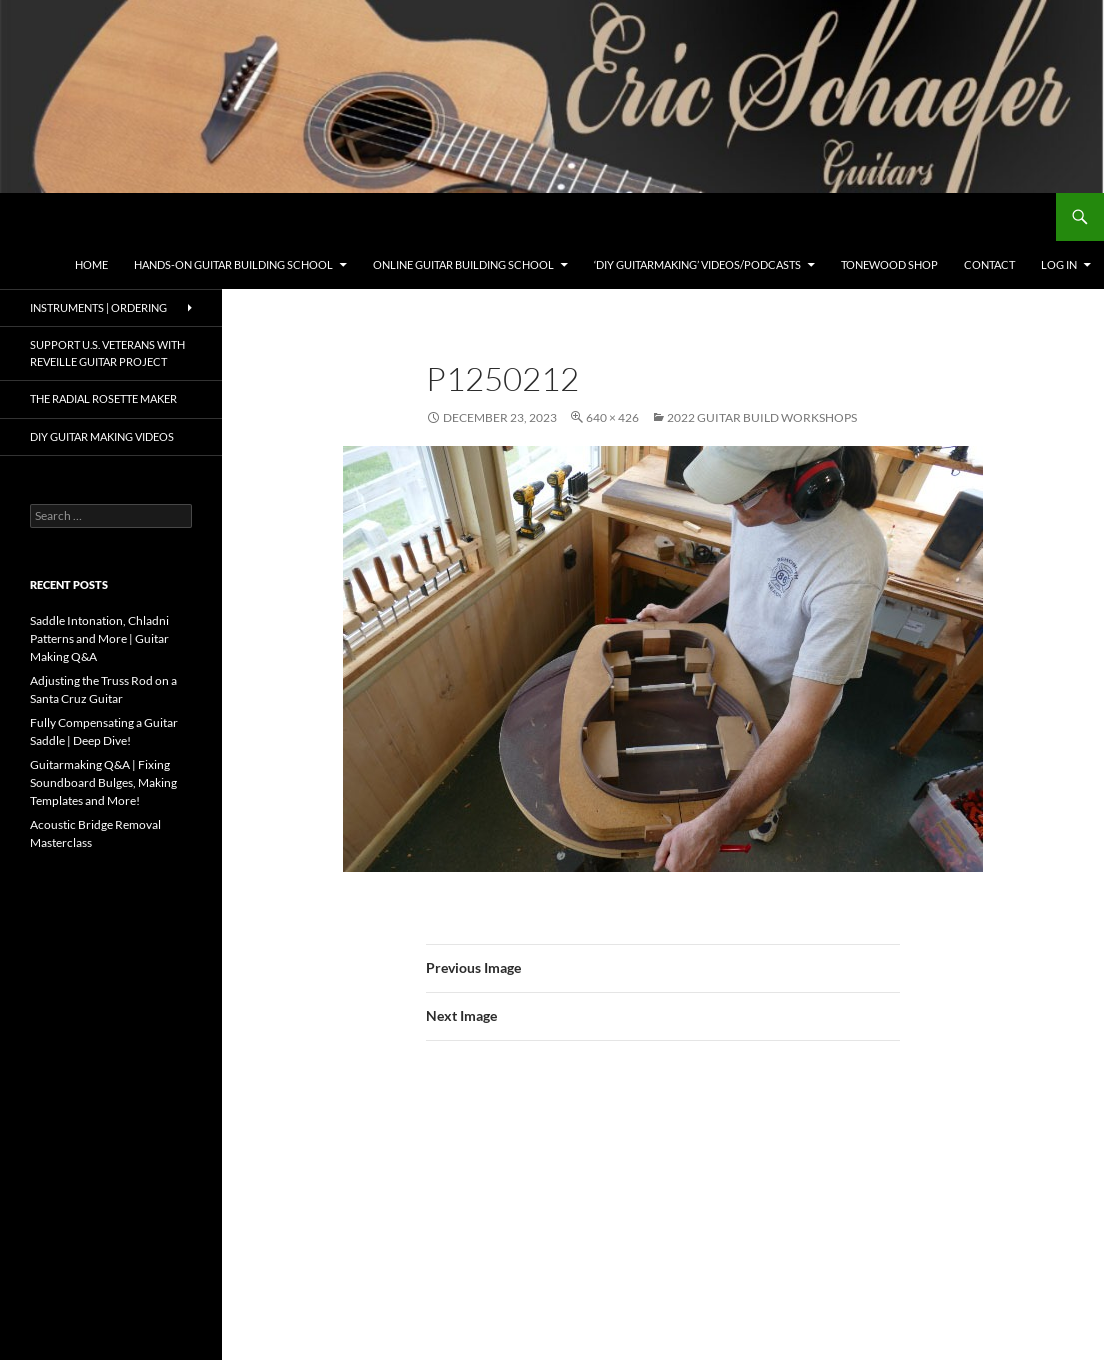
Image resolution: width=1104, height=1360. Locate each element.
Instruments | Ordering (98, 307)
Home (91, 264)
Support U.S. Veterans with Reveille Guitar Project (107, 353)
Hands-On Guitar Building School (233, 264)
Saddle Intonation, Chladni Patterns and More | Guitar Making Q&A (99, 638)
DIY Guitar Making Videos (102, 436)
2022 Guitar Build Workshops (762, 417)
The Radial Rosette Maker (103, 398)
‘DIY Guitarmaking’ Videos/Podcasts (697, 264)
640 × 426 (612, 417)
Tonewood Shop (889, 264)
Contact (989, 264)
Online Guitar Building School (463, 264)
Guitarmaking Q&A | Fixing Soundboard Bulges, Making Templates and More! (103, 782)
